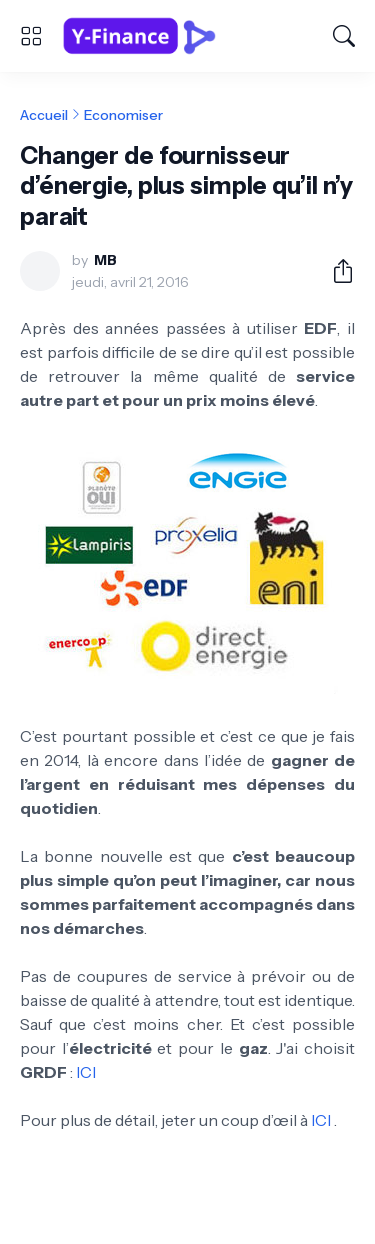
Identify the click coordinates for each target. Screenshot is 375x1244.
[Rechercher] (344, 36)
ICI (86, 1072)
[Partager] (335, 271)
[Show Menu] (31, 36)
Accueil (44, 115)
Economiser (123, 115)
